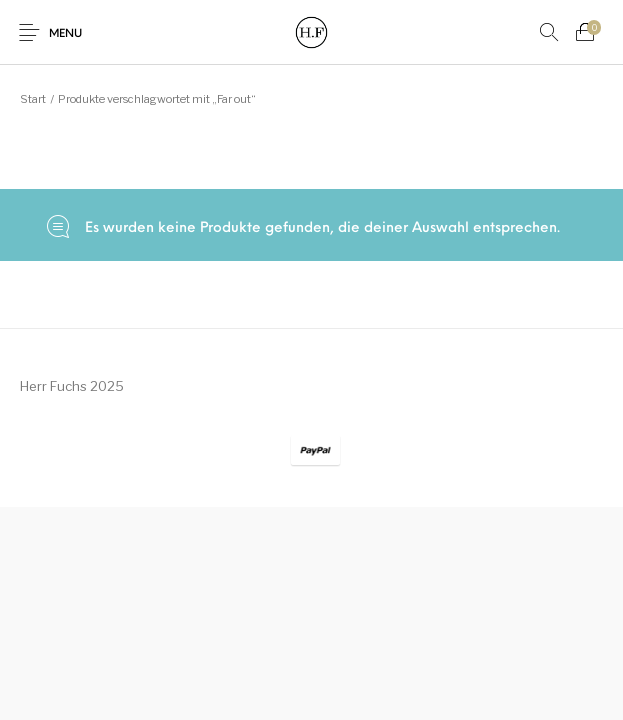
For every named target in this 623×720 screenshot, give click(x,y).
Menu (65, 34)
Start (33, 99)
